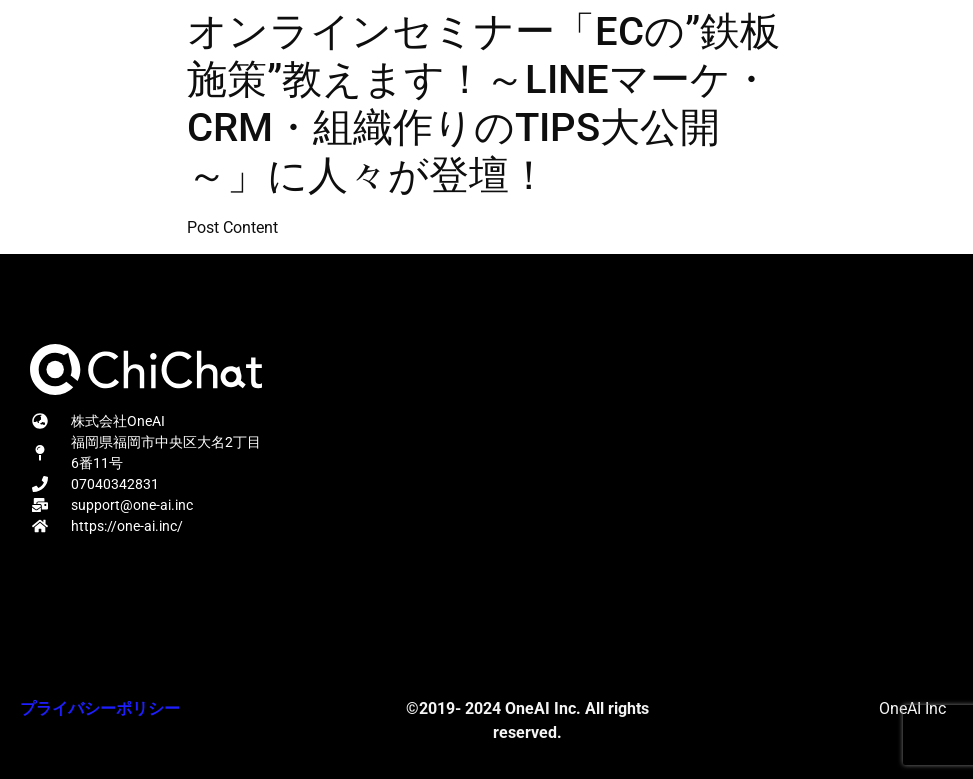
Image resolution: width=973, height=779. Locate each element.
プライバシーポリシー (100, 708)
